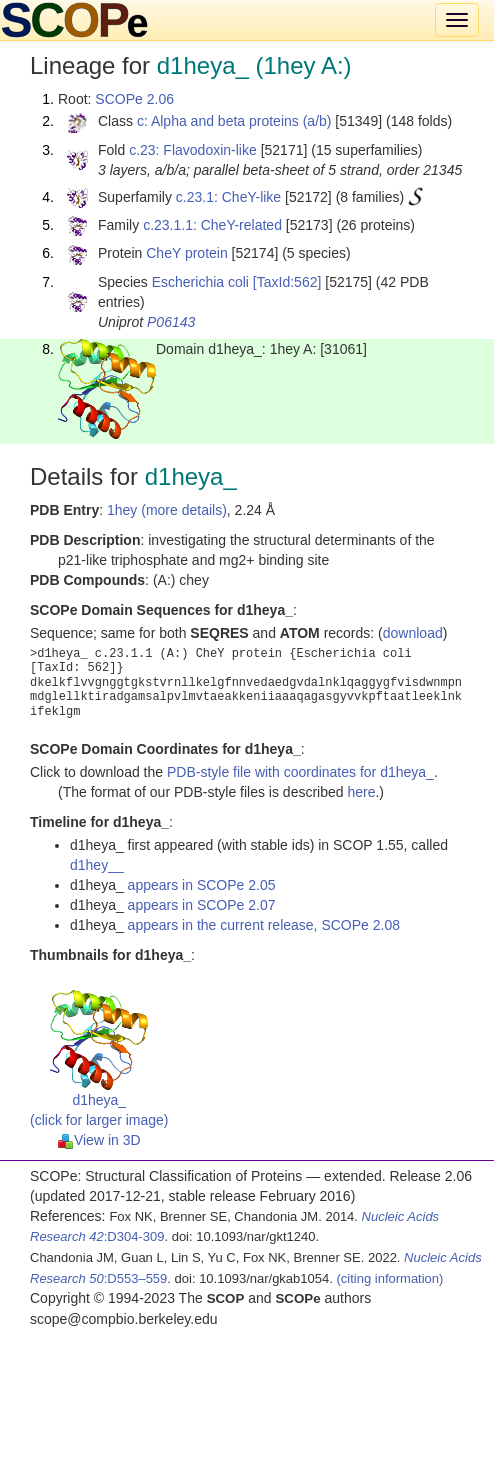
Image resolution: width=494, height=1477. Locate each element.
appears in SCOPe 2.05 (202, 885)
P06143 (171, 322)
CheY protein (186, 253)
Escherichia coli (200, 282)
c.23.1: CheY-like (228, 197)
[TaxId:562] (287, 282)
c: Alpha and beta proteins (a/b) (234, 121)
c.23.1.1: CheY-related (212, 225)
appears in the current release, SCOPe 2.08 (264, 925)
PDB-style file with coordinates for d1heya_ (300, 772)
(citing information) (389, 1278)
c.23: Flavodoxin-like (193, 150)
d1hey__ (97, 865)
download (413, 633)
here (361, 792)
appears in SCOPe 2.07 (202, 905)
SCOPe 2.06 (134, 99)
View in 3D (99, 1140)
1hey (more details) (167, 510)
